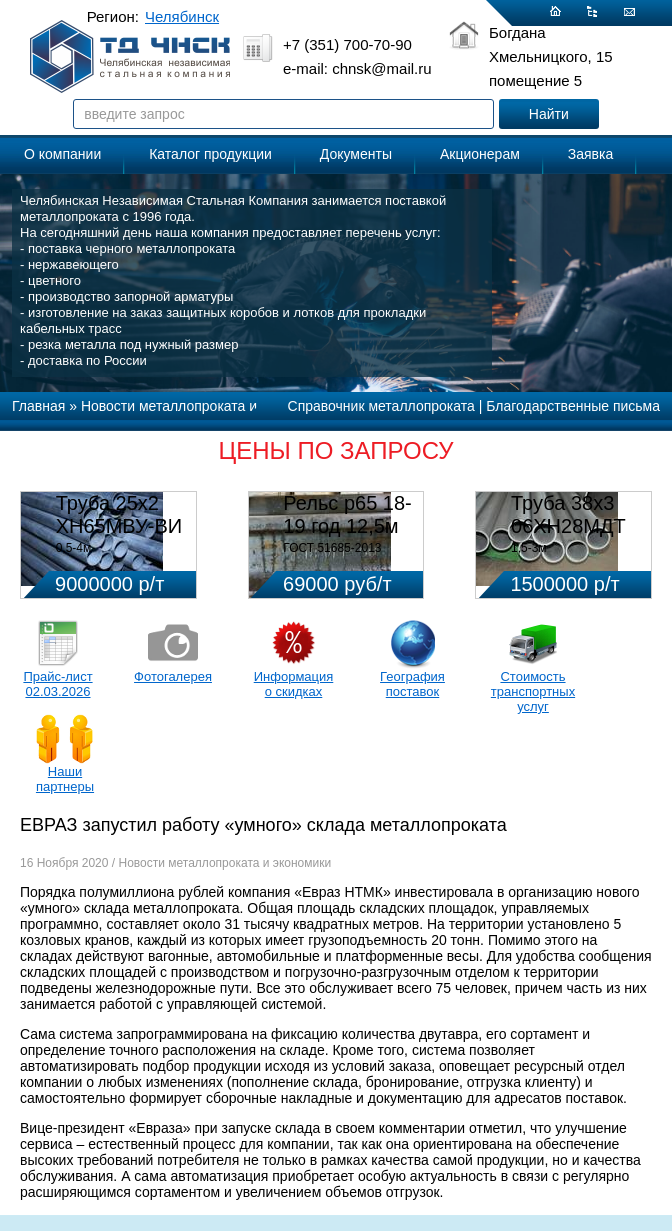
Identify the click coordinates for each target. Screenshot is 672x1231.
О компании (62, 154)
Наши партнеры (65, 779)
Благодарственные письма (573, 406)
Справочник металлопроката (381, 406)
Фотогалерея (173, 676)
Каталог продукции (210, 154)
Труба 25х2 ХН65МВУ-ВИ (119, 514)
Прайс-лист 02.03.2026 (57, 684)
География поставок (412, 684)
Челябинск (182, 16)
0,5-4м (74, 548)
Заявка (590, 154)
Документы (356, 154)
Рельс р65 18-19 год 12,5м (347, 514)
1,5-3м (529, 548)
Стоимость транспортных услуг (533, 691)
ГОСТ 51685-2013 (332, 548)
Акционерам (480, 154)
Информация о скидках (294, 684)
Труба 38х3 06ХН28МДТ (568, 514)
